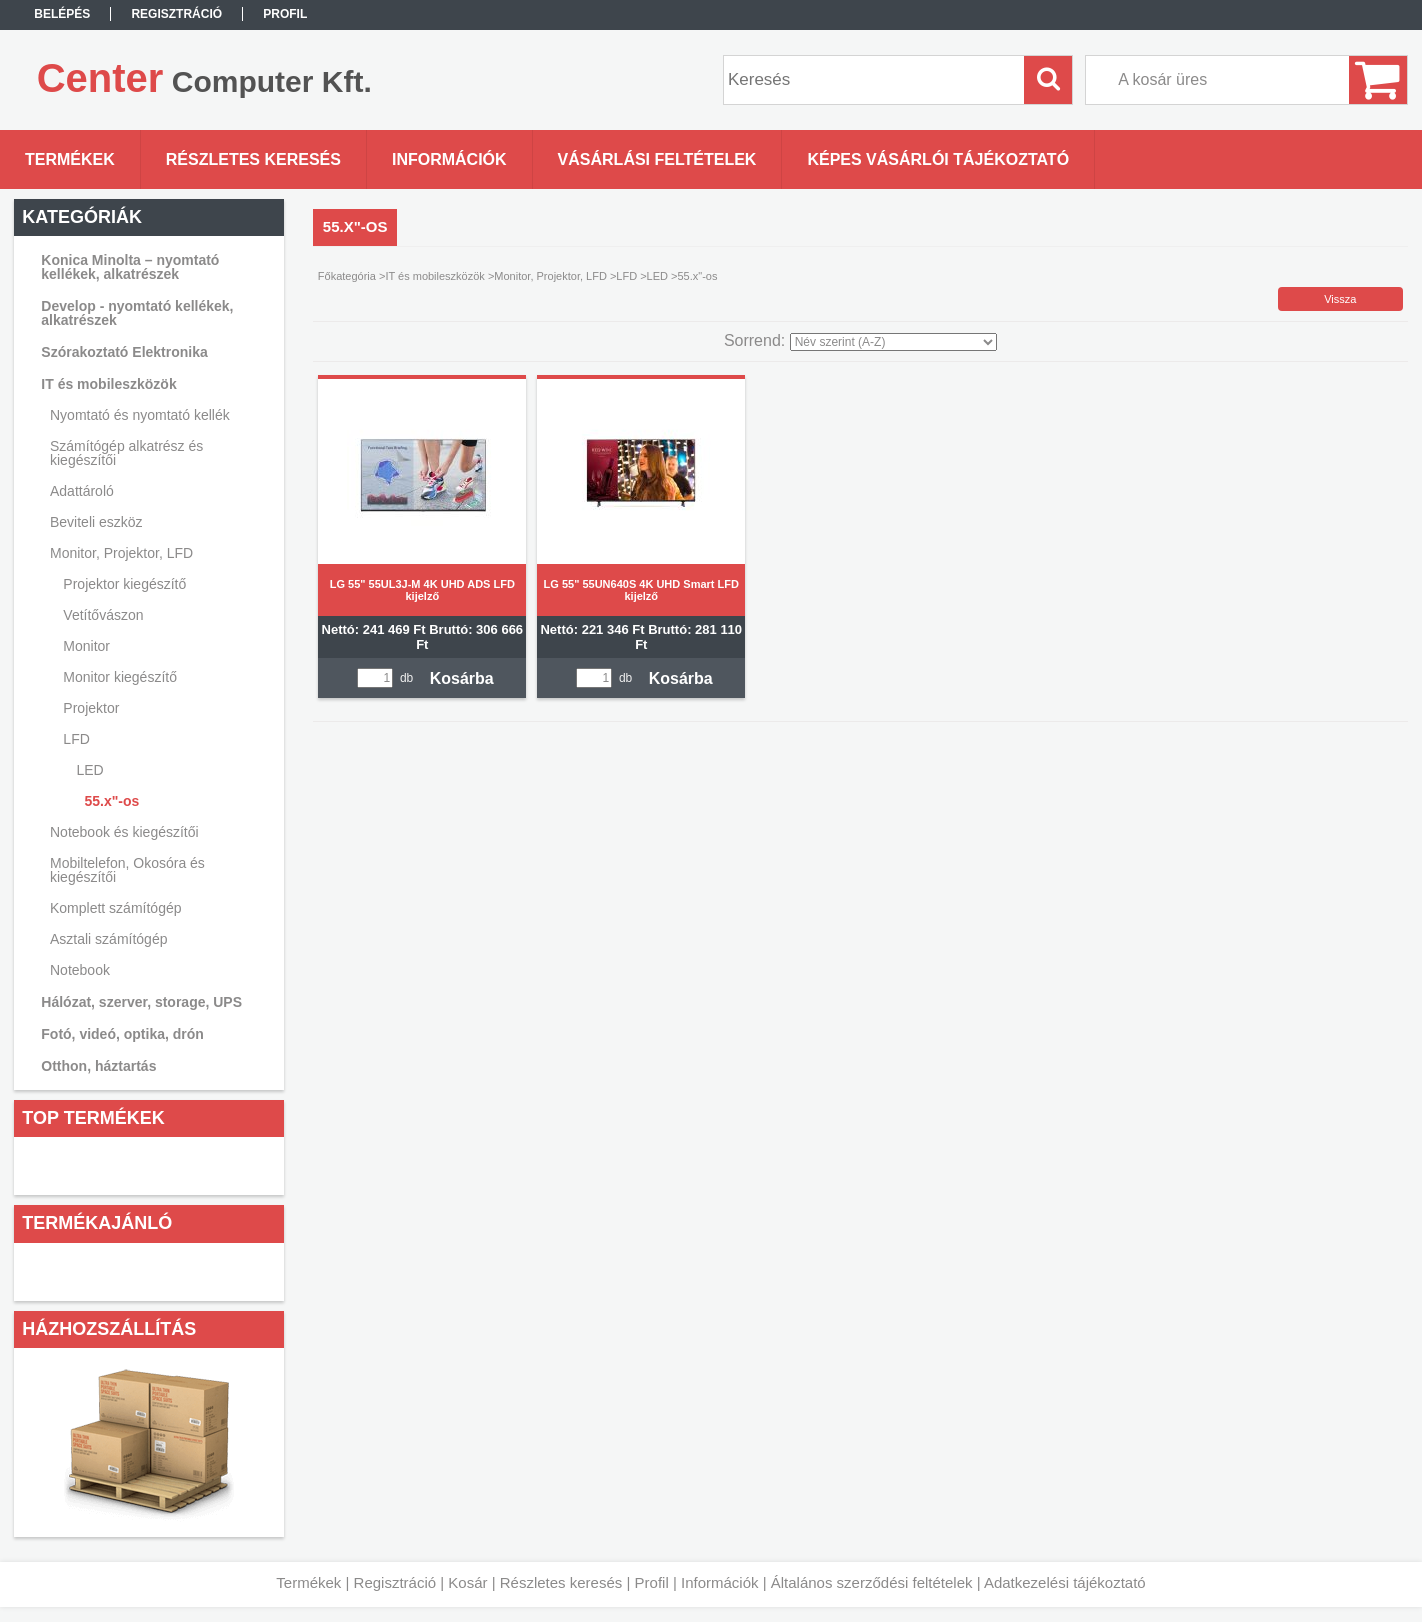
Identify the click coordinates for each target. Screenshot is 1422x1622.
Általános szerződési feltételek (872, 1582)
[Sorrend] (893, 342)
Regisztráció (395, 1582)
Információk (720, 1582)
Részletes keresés (561, 1582)
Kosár (467, 1582)
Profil (652, 1582)
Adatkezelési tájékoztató (1065, 1582)
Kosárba (462, 678)
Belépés (62, 14)
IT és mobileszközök (434, 276)
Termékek (308, 1582)
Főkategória (347, 276)
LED (657, 276)
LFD (626, 276)
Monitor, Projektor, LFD (550, 276)
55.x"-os (111, 801)
